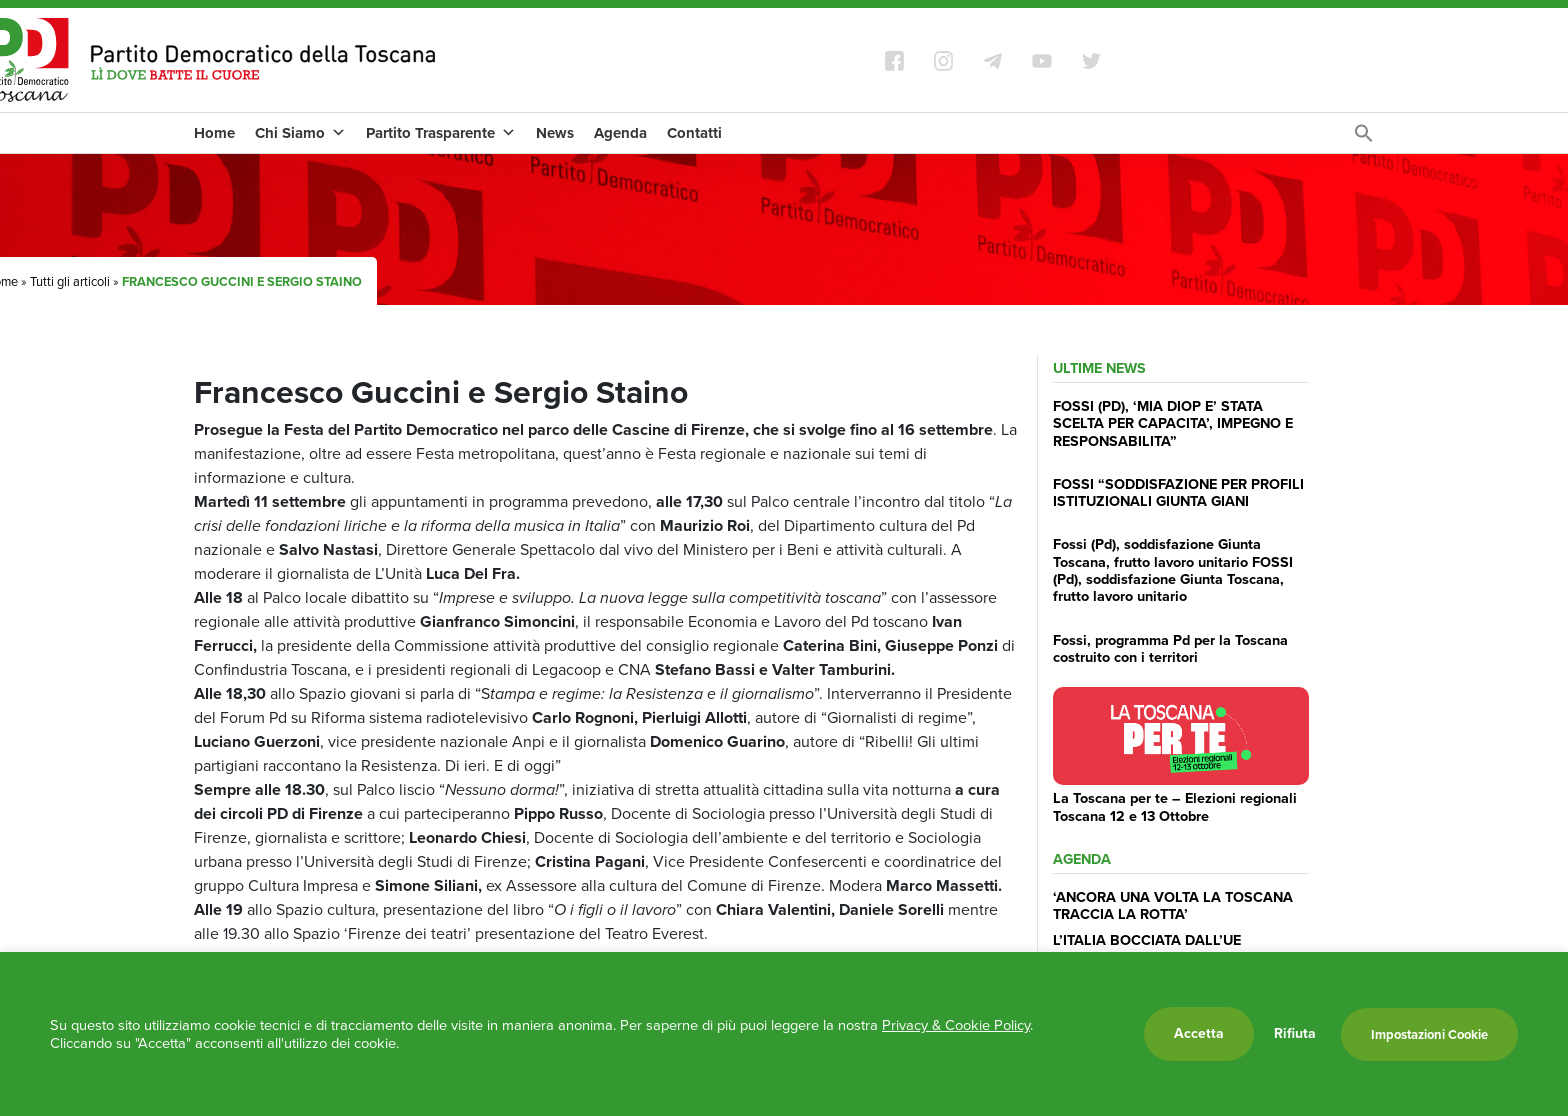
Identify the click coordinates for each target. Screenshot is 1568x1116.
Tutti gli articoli (70, 281)
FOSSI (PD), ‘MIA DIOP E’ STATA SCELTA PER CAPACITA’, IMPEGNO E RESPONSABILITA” (1173, 423)
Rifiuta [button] (1295, 1034)
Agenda (620, 133)
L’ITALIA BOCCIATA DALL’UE (1147, 940)
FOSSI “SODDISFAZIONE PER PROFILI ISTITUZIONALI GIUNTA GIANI (1178, 492)
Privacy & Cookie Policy (956, 1025)
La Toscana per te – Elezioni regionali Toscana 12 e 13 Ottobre (1175, 806)
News (555, 133)
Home (214, 133)
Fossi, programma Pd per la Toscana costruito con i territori (1170, 648)
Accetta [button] (1199, 1033)
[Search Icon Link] (1364, 138)
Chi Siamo (300, 133)
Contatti (694, 133)
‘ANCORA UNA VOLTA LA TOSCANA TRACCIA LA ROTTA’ (1173, 905)
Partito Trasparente (441, 133)
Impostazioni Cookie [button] (1429, 1034)
